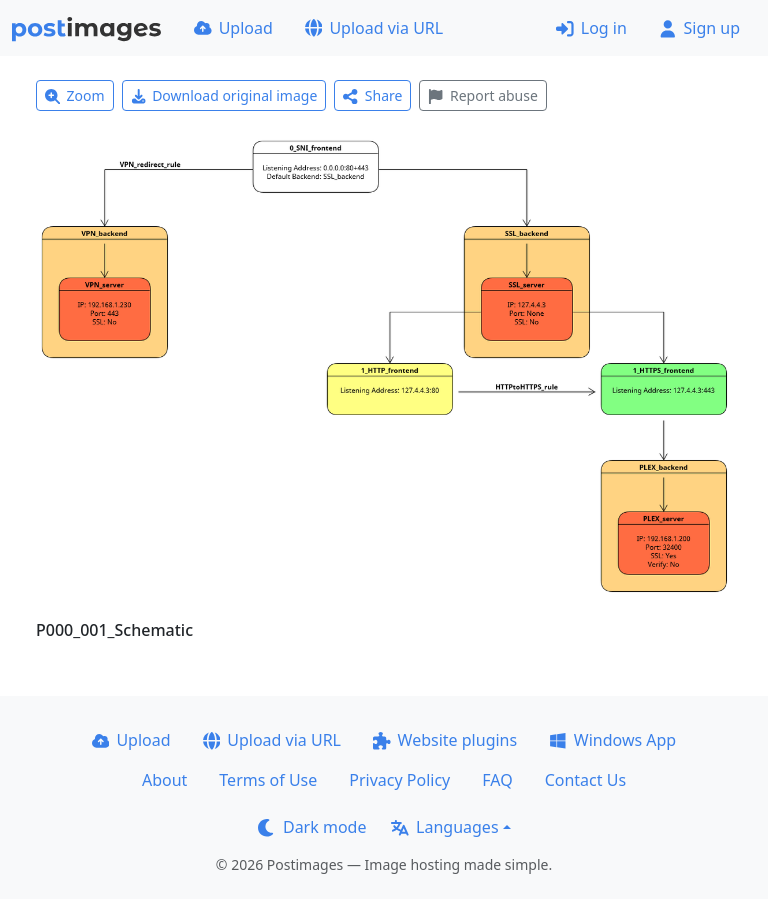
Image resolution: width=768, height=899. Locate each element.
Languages (444, 827)
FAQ (497, 780)
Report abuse (482, 95)
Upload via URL (374, 28)
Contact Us (585, 780)
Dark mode (312, 827)
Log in (591, 28)
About (164, 780)
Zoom (75, 95)
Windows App (612, 740)
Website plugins (445, 740)
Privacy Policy (399, 780)
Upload (233, 28)
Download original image (224, 95)
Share (372, 95)
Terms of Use (268, 780)
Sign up (699, 28)
